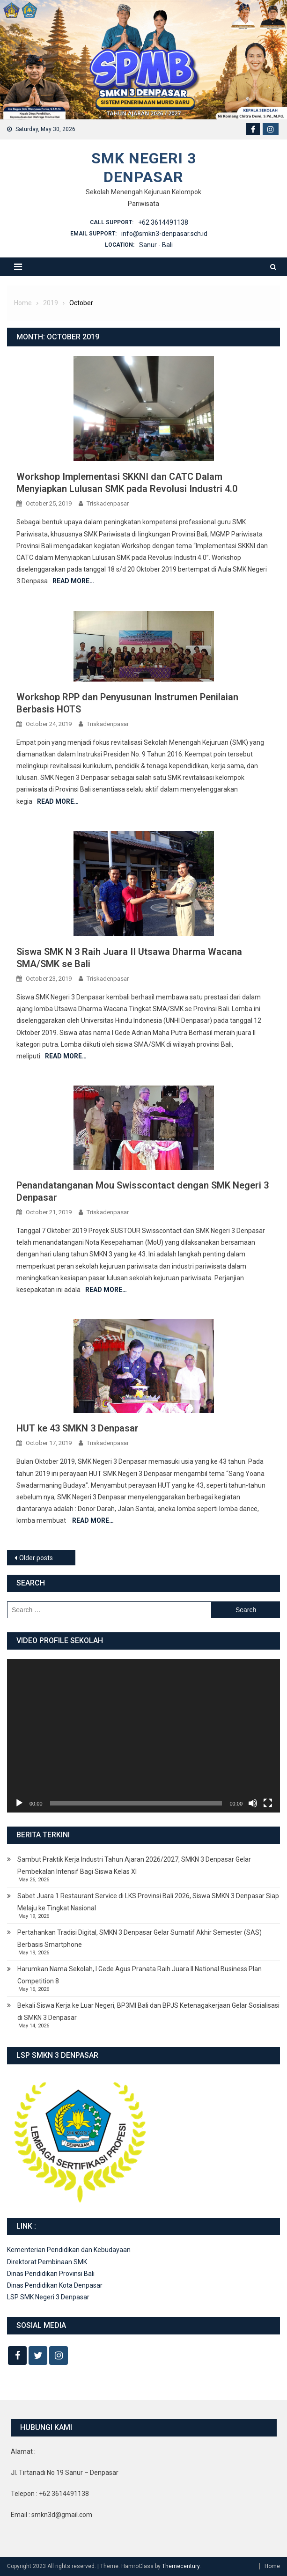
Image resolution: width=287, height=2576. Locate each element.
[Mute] (253, 1803)
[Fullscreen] (267, 1803)
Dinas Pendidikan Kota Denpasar (55, 2285)
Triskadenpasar (108, 503)
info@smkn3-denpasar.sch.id (164, 233)
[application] (143, 1736)
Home (272, 2566)
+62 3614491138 (163, 222)
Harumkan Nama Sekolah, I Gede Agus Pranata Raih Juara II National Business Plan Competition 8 (139, 1975)
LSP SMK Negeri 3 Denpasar (48, 2297)
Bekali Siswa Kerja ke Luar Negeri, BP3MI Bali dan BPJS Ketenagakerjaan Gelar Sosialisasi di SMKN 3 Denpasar (148, 2011)
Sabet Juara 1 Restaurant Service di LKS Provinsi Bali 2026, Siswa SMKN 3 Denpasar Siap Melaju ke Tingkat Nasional (148, 1902)
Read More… (73, 581)
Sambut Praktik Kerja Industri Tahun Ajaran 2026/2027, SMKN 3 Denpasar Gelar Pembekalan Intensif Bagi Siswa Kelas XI (134, 1865)
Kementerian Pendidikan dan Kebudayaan (69, 2249)
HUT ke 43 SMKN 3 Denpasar (77, 1428)
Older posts (36, 1558)
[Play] (19, 1803)
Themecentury (180, 2566)
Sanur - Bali (156, 245)
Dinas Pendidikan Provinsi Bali (51, 2273)
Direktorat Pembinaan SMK (47, 2262)
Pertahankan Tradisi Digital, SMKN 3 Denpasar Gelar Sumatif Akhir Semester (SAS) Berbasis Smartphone (139, 1938)
